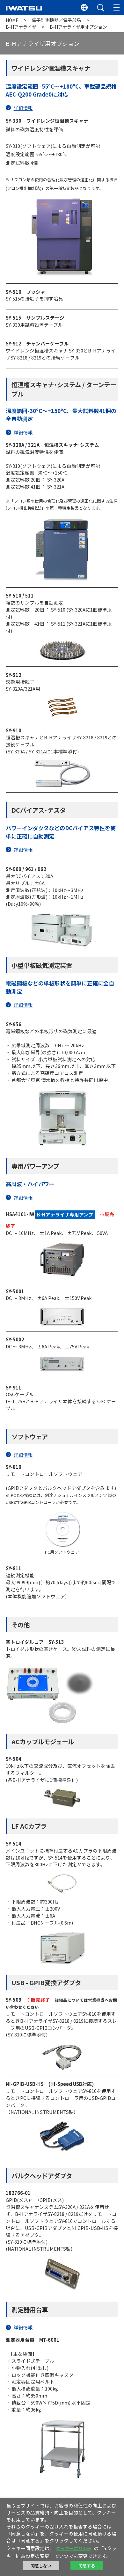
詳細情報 (23, 108)
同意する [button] (86, 2566)
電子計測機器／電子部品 (56, 20)
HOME (12, 20)
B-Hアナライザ (21, 27)
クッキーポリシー (73, 2548)
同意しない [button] (41, 2566)
